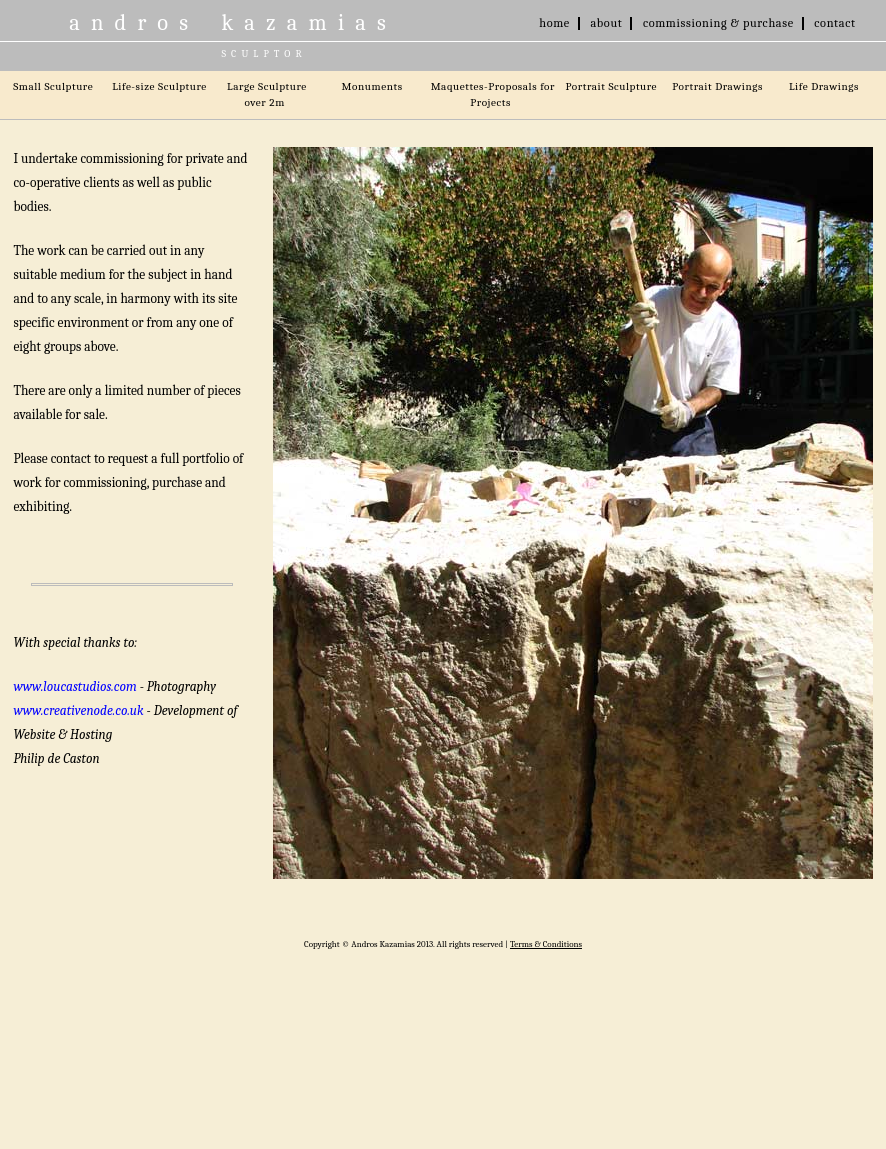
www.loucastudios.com (74, 686)
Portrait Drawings (717, 85)
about (606, 23)
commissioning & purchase (718, 23)
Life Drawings (824, 85)
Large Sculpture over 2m (267, 94)
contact (834, 23)
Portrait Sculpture (611, 85)
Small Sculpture (53, 85)
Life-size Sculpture (159, 85)
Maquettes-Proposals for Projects (493, 94)
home (554, 23)
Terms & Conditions (546, 944)
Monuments (372, 85)
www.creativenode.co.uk (78, 710)
